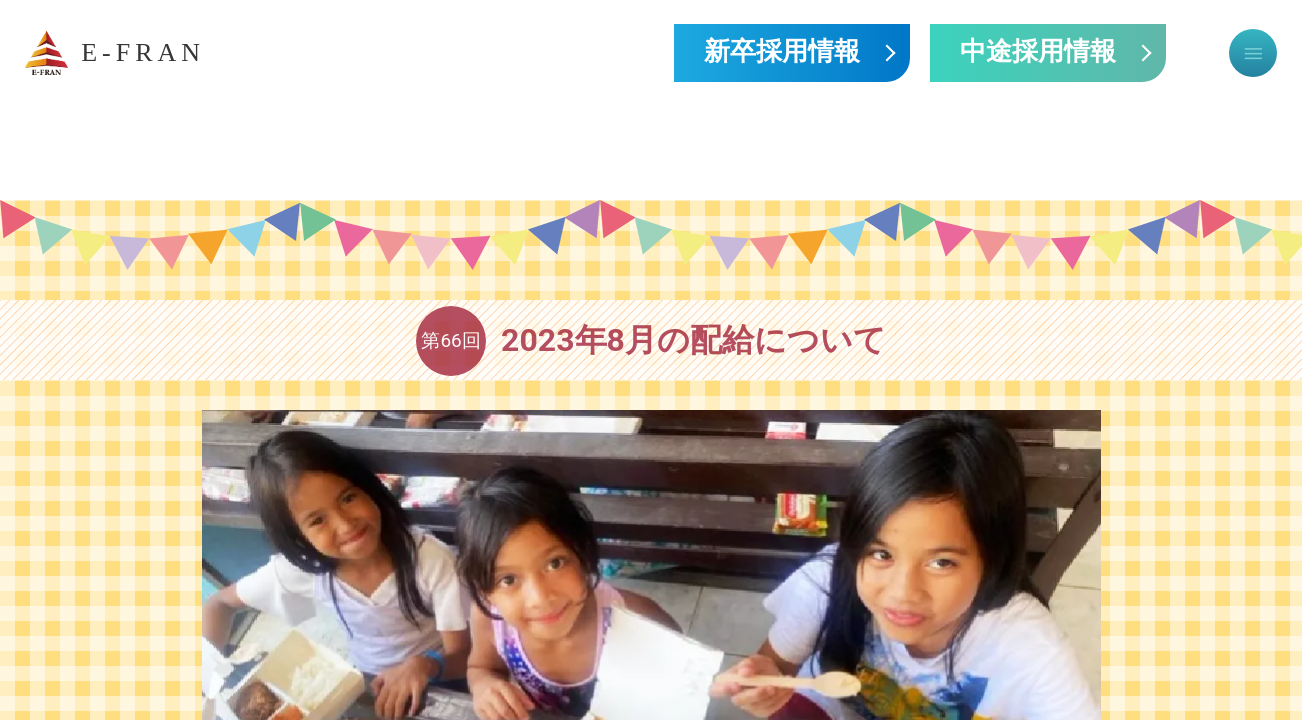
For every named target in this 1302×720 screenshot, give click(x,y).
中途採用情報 (1038, 53)
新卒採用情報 (782, 53)
